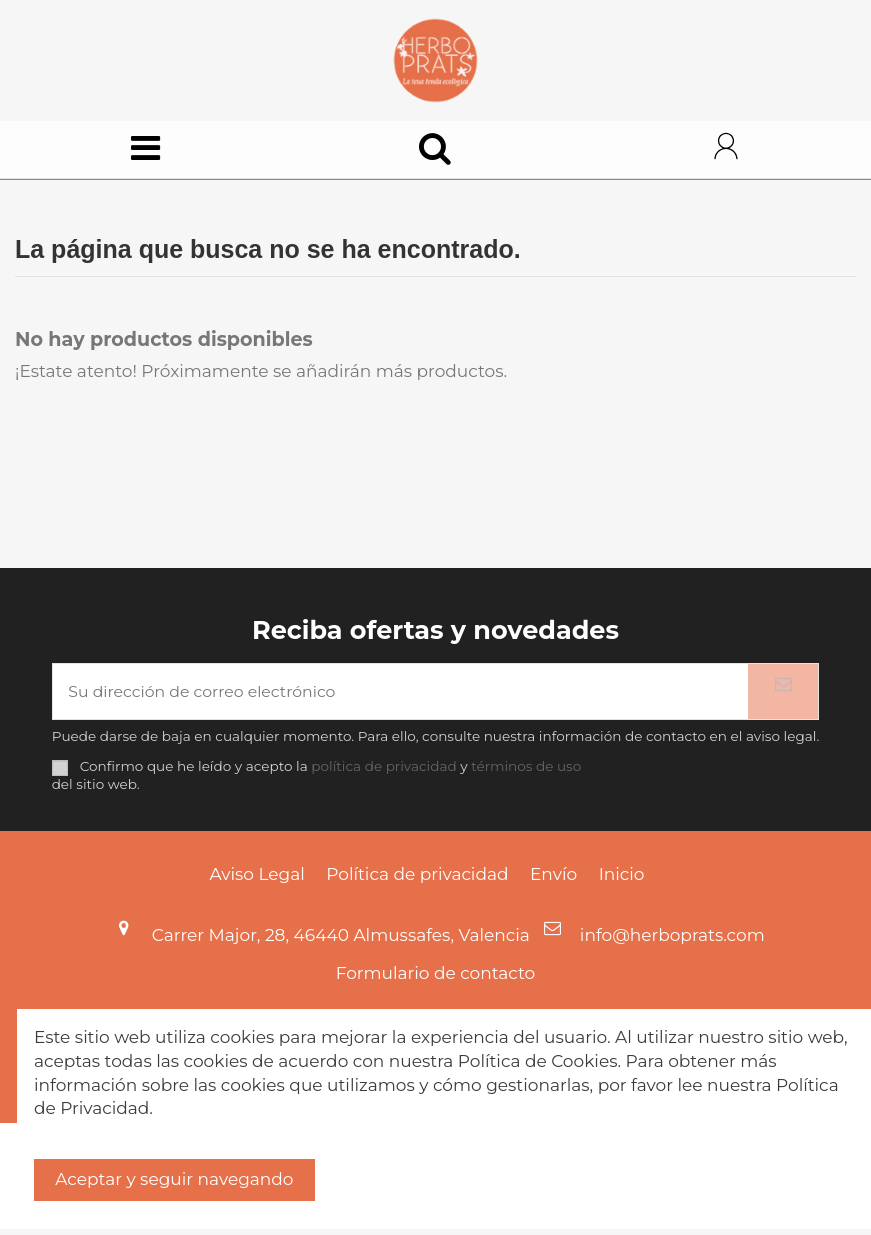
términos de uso (526, 773)
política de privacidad (383, 773)
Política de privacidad (417, 880)
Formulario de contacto (436, 979)
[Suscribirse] (783, 696)
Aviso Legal (257, 880)
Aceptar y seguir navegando (174, 1179)
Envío (553, 880)
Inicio (622, 880)
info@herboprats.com (672, 942)
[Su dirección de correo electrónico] (401, 696)
